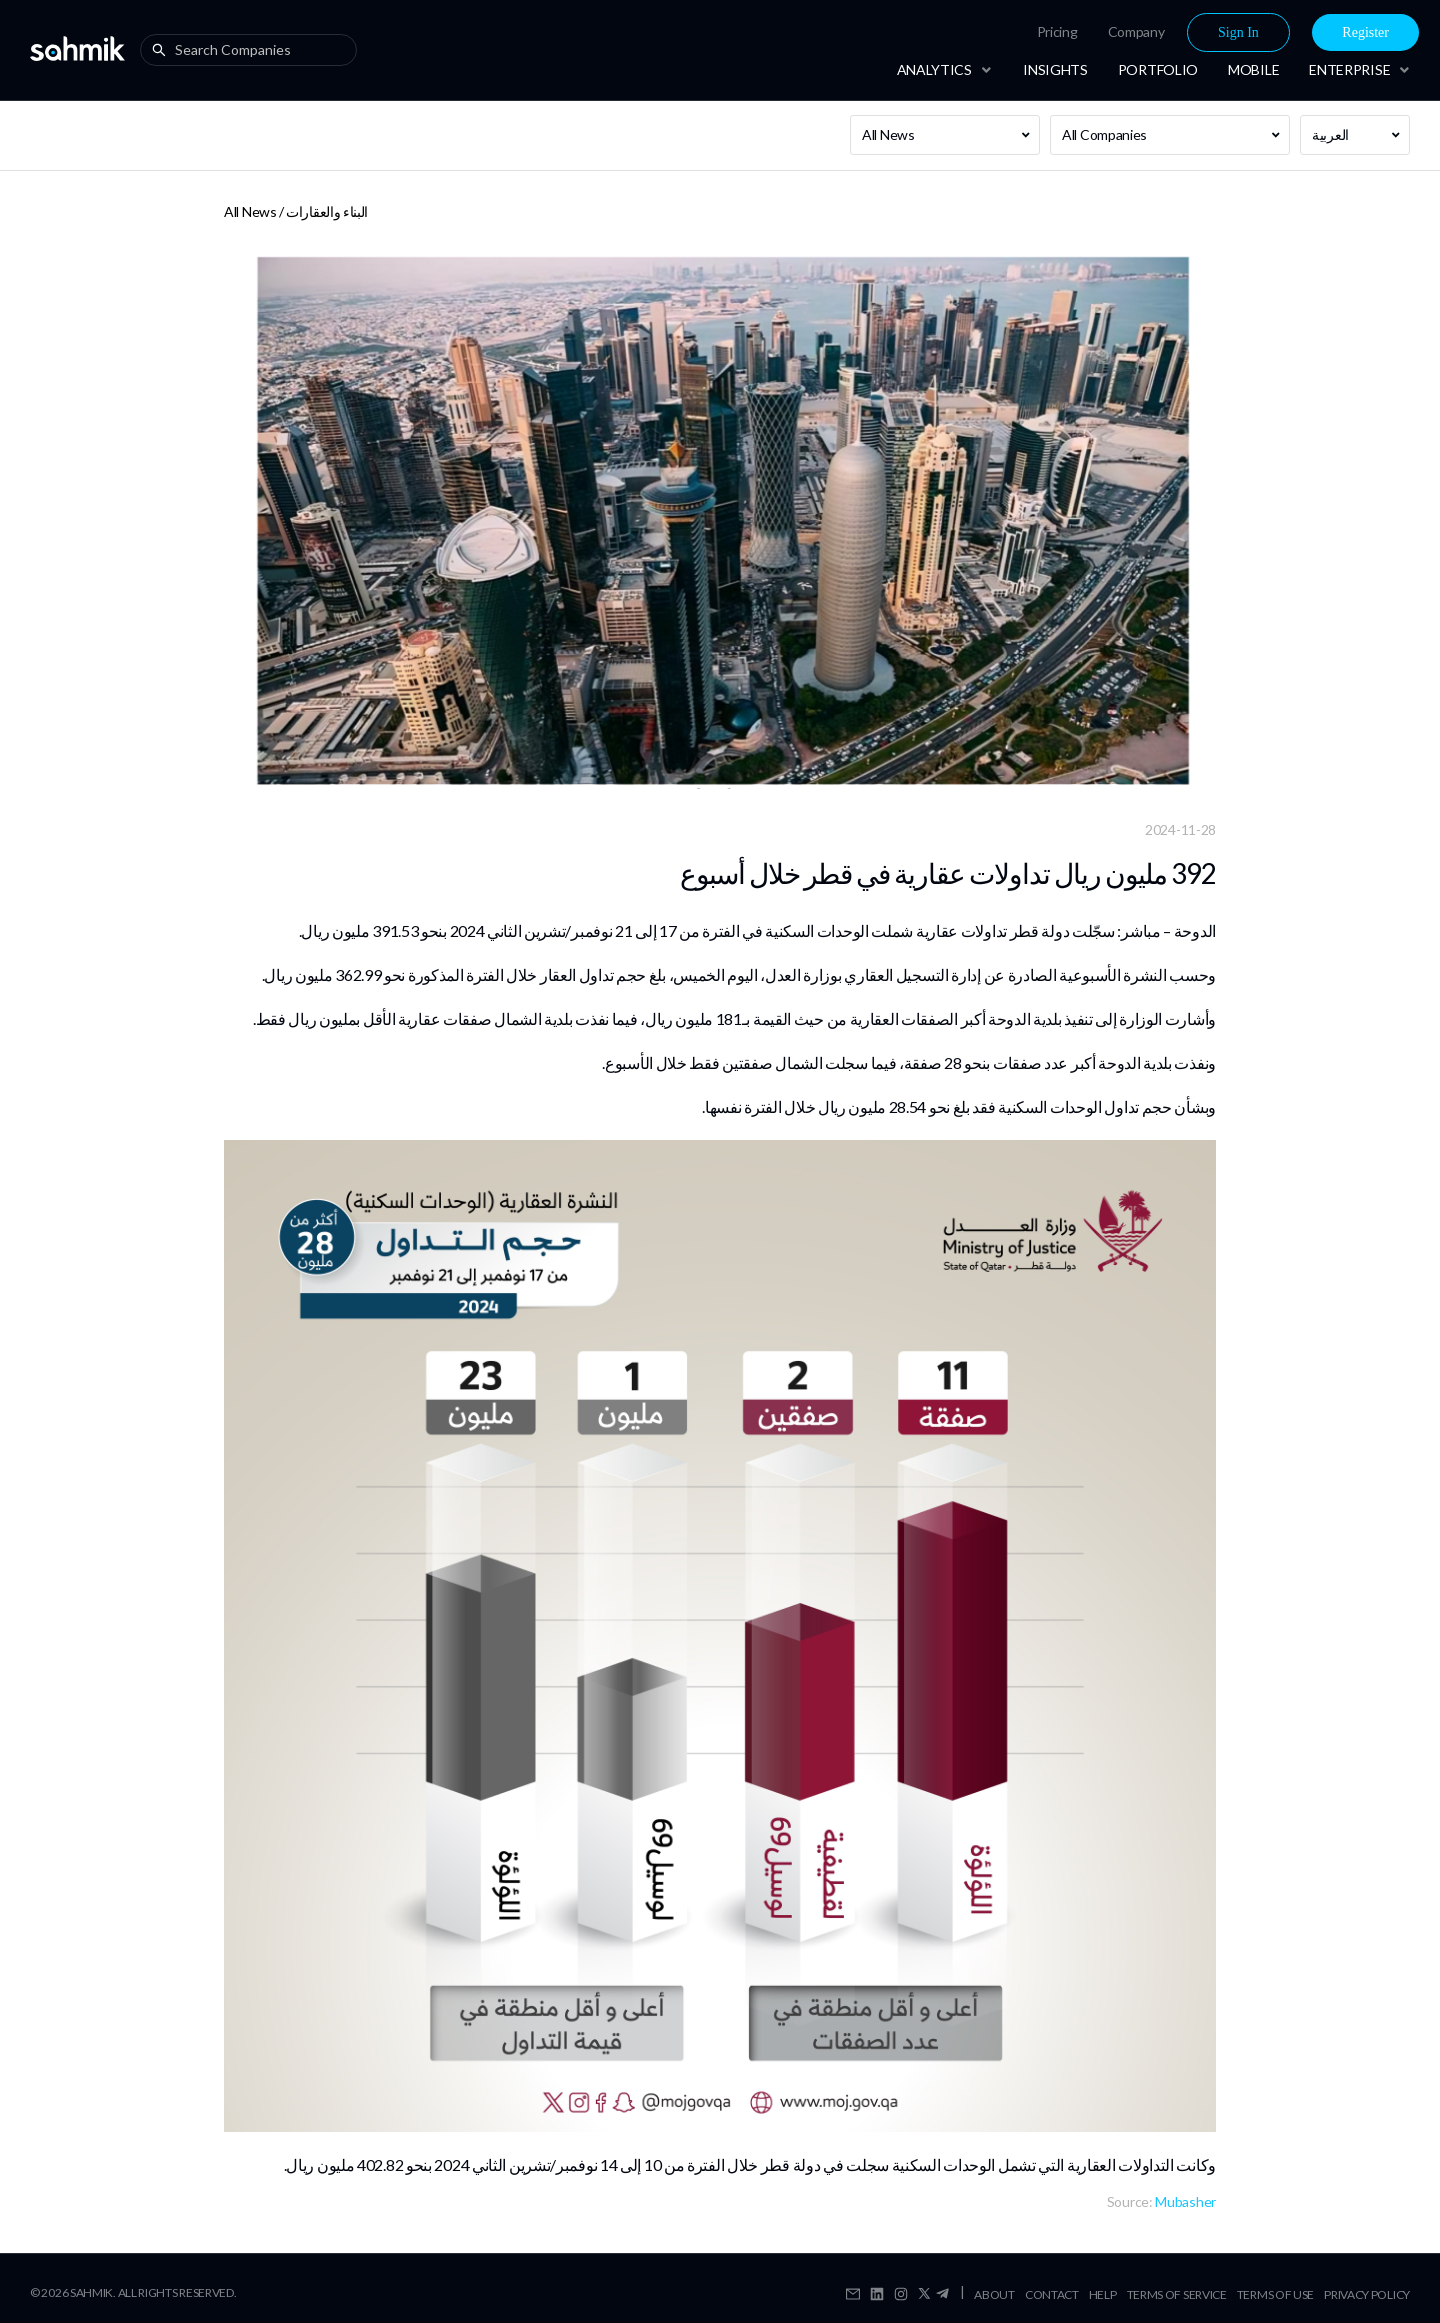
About (994, 2294)
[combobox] (253, 50)
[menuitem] (1057, 32)
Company (1136, 31)
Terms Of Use (1275, 2294)
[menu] (1161, 32)
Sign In (1238, 32)
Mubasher (1185, 2201)
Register (1365, 32)
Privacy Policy (1367, 2294)
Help (1103, 2294)
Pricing (1057, 31)
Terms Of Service (1177, 2294)
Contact (1052, 2294)
